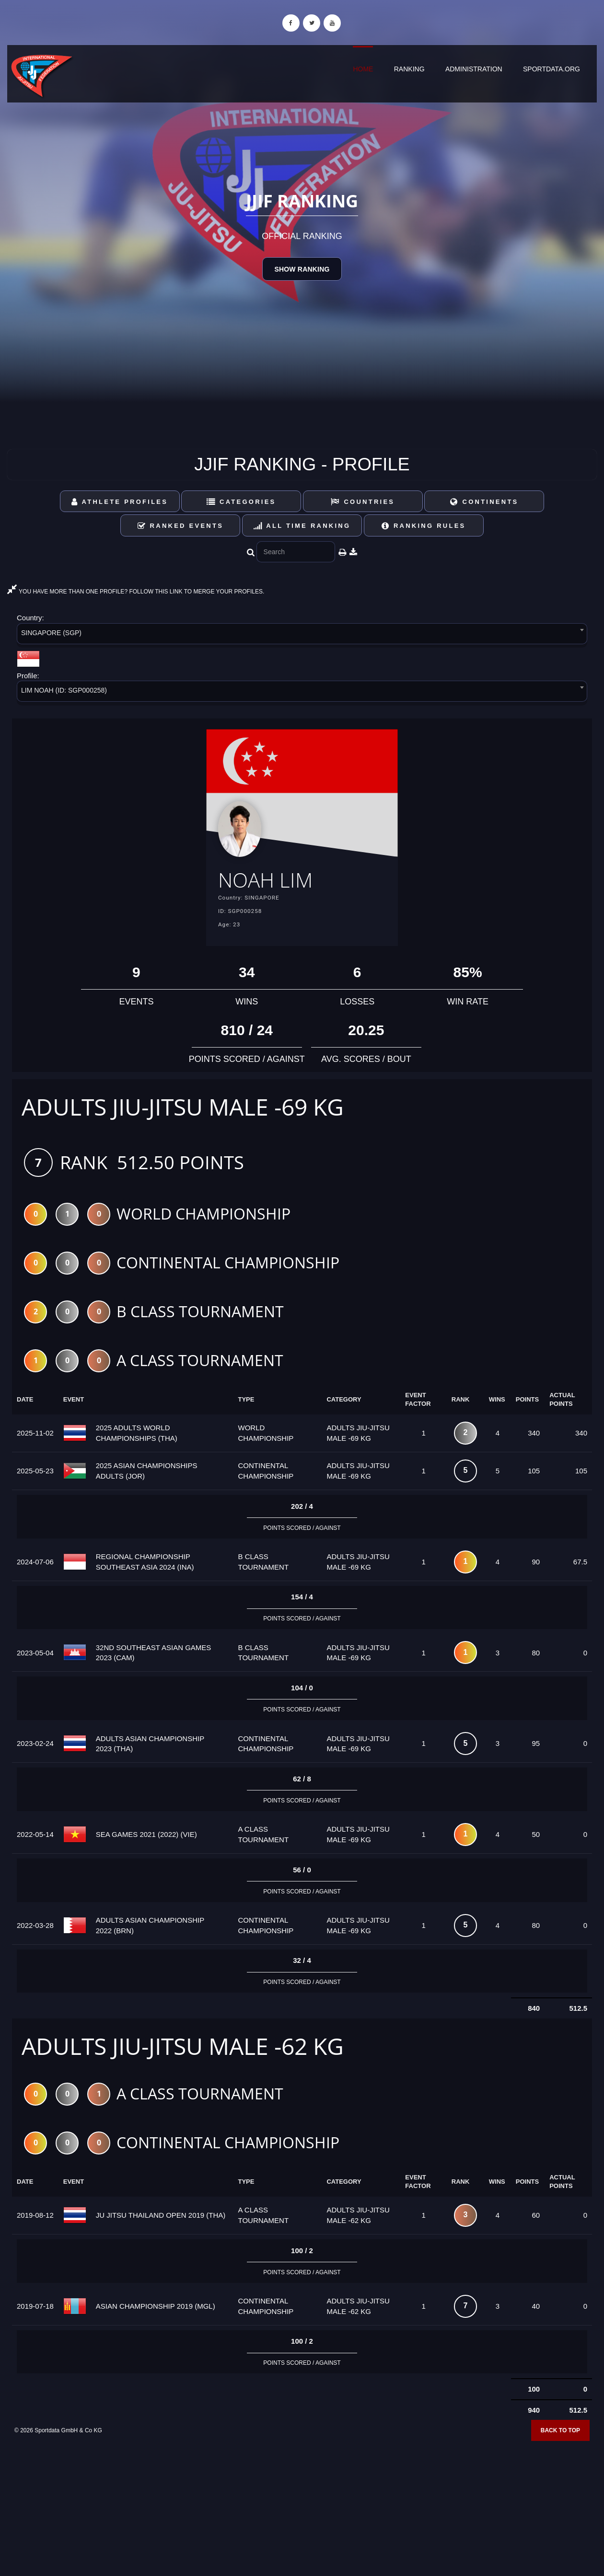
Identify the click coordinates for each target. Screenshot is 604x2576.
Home (363, 69)
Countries (363, 501)
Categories (241, 501)
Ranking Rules (424, 525)
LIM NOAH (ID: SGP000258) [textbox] (64, 690)
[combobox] (302, 635)
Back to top (560, 2433)
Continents (484, 501)
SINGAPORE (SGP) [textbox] (51, 633)
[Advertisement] (302, 2507)
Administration (473, 69)
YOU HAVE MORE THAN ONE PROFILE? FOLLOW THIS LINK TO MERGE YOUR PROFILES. (135, 591)
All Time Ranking (302, 525)
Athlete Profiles (119, 501)
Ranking (409, 69)
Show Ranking (301, 269)
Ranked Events (181, 525)
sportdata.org (551, 69)
